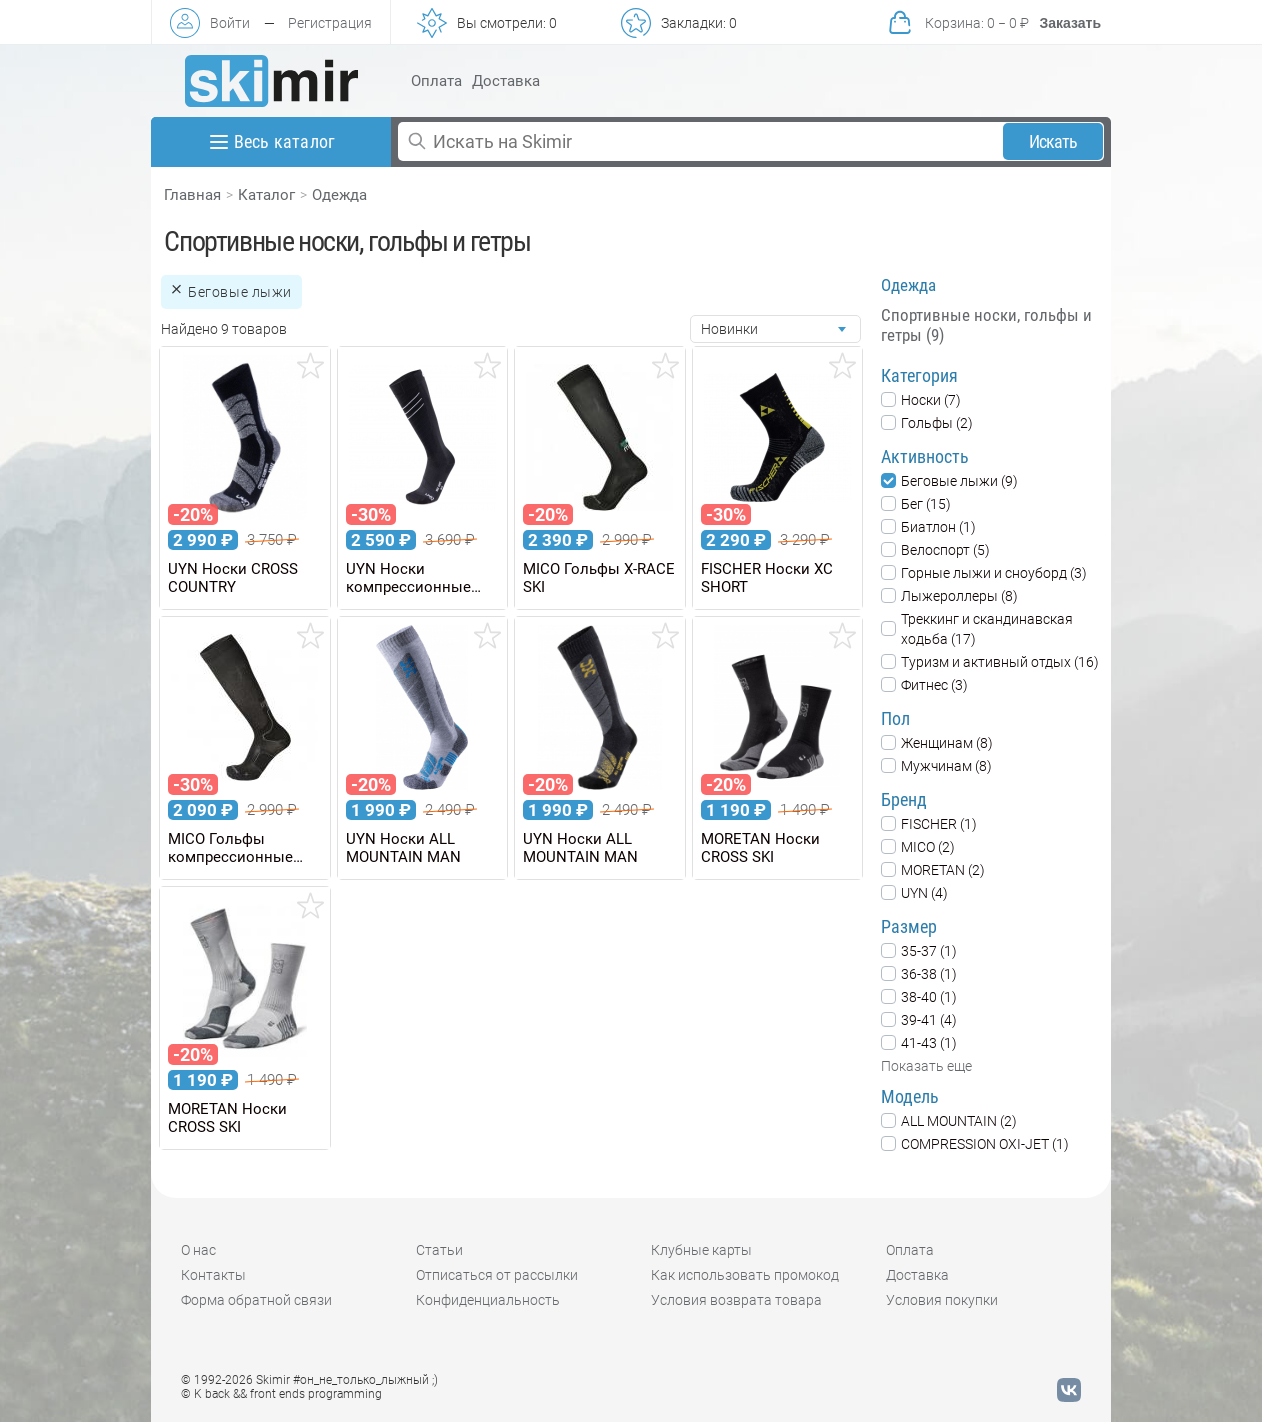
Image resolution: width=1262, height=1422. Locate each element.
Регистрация (330, 23)
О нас (198, 1250)
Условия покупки (942, 1300)
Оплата (436, 81)
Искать (1053, 141)
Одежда (339, 195)
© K (281, 1394)
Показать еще (926, 1066)
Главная (192, 195)
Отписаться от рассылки (497, 1275)
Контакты (213, 1275)
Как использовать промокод (745, 1275)
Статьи (439, 1250)
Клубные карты (701, 1250)
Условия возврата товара (736, 1300)
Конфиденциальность (488, 1300)
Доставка (506, 81)
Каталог (266, 195)
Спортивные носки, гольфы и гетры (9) (986, 325)
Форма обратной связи (256, 1300)
